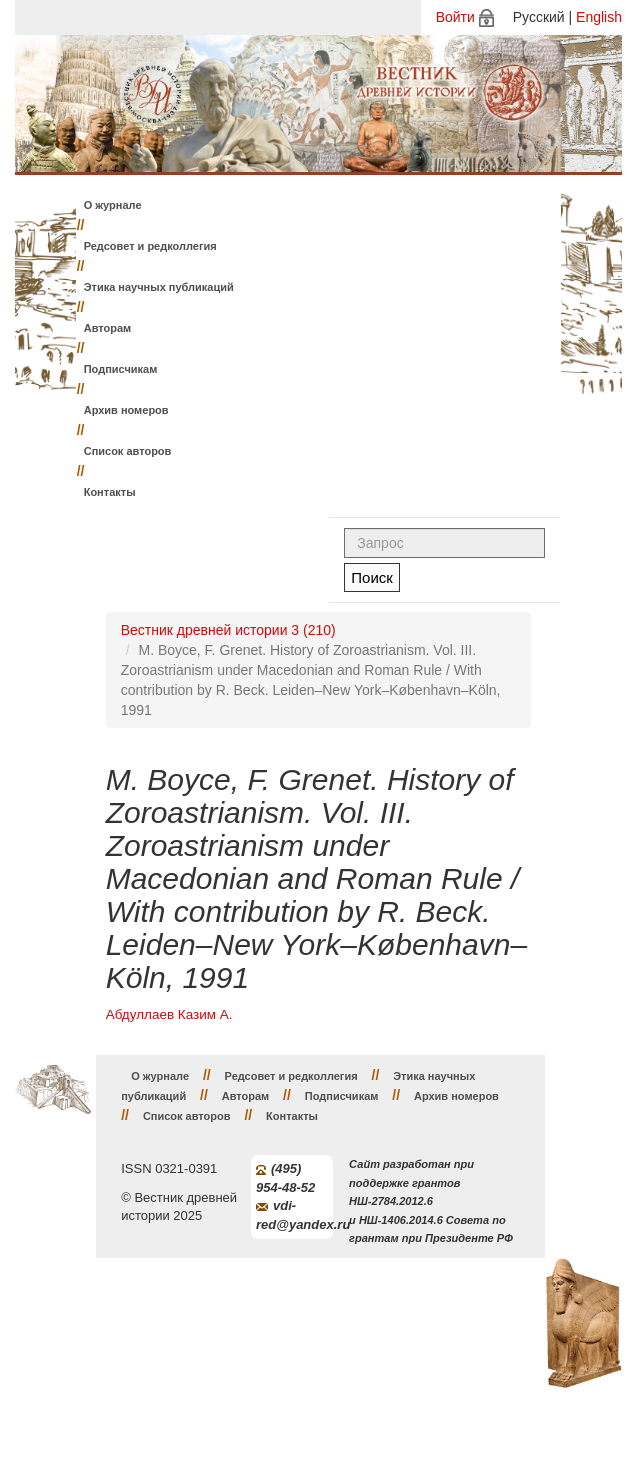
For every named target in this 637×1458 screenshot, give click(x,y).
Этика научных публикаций (159, 287)
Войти (455, 17)
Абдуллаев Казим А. (169, 1014)
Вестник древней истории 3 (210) (228, 630)
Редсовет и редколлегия (150, 246)
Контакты (110, 492)
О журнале (113, 205)
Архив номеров (126, 410)
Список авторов (128, 451)
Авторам (108, 328)
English (599, 17)
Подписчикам (121, 369)
